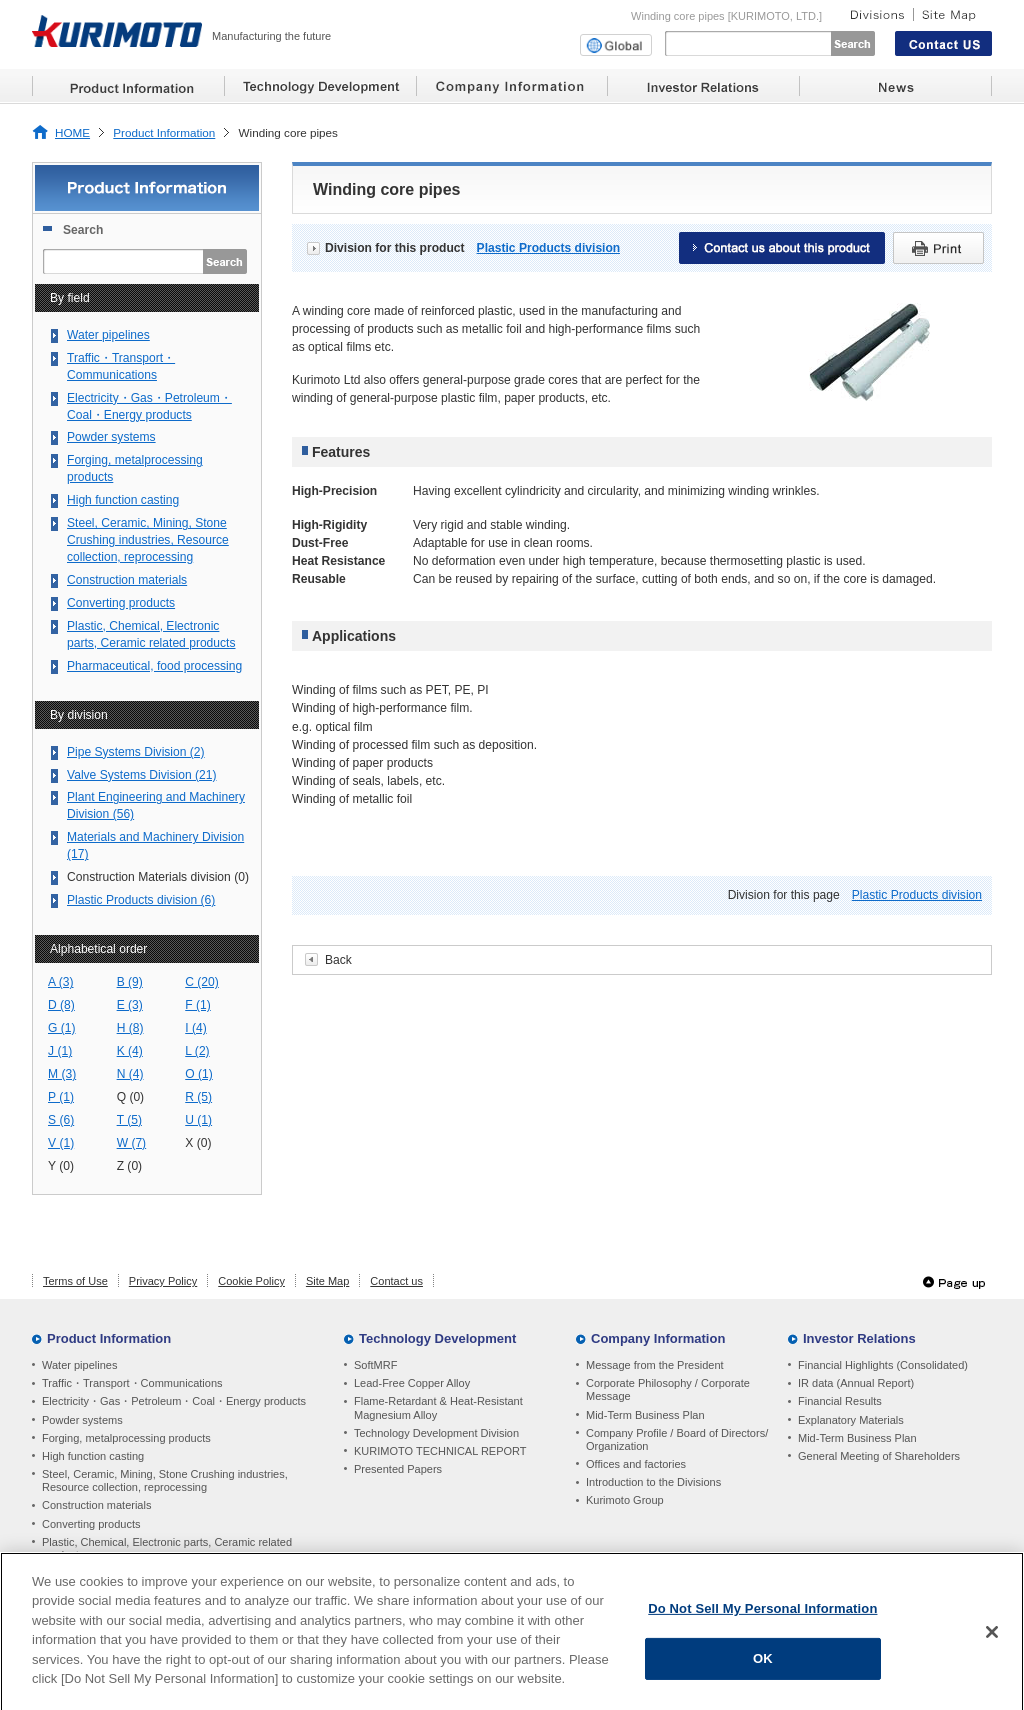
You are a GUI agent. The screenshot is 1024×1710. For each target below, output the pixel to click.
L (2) (197, 1051)
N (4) (130, 1074)
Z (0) (130, 1166)
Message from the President (655, 1365)
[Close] (992, 1639)
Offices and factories (636, 1464)
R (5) (198, 1097)
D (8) (61, 1005)
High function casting (123, 500)
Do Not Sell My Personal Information (762, 1615)
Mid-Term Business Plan (645, 1415)
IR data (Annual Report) (856, 1383)
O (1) (199, 1074)
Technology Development (437, 1338)
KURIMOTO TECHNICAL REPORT (440, 1451)
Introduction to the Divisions (653, 1482)
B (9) (130, 982)
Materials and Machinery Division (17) (155, 845)
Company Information (658, 1338)
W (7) (132, 1143)
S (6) (61, 1120)
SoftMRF (375, 1365)
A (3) (61, 982)
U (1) (198, 1120)
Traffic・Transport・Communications (121, 366)
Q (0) (131, 1097)
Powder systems (111, 437)
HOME (72, 132)
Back (338, 960)
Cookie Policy (251, 1281)
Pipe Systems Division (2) (136, 752)
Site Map (327, 1281)
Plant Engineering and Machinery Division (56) (156, 805)
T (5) (129, 1120)
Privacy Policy (163, 1281)
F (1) (198, 1005)
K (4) (130, 1051)
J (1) (60, 1051)
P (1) (61, 1097)
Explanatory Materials (851, 1420)
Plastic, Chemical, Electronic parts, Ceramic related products (151, 634)
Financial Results (840, 1401)
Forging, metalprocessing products (135, 468)
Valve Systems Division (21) (141, 775)
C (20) (202, 982)
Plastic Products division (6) (141, 900)
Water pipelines (108, 335)
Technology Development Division (436, 1433)
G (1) (62, 1028)
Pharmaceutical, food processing (154, 666)
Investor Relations (859, 1338)
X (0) (198, 1143)
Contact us (396, 1281)
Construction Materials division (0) (158, 877)
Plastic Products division (549, 248)
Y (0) (61, 1166)
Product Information (164, 132)
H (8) (130, 1028)
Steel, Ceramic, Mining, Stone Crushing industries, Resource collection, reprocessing (148, 540)
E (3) (130, 1005)
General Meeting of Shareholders (879, 1456)
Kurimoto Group (625, 1500)
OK (763, 1666)
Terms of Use (75, 1281)
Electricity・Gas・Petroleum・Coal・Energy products (149, 406)
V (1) (61, 1143)
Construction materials (127, 580)
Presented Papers (398, 1469)
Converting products (121, 603)
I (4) (195, 1028)
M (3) (62, 1074)
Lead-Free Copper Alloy (412, 1383)
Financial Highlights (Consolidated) (883, 1365)
